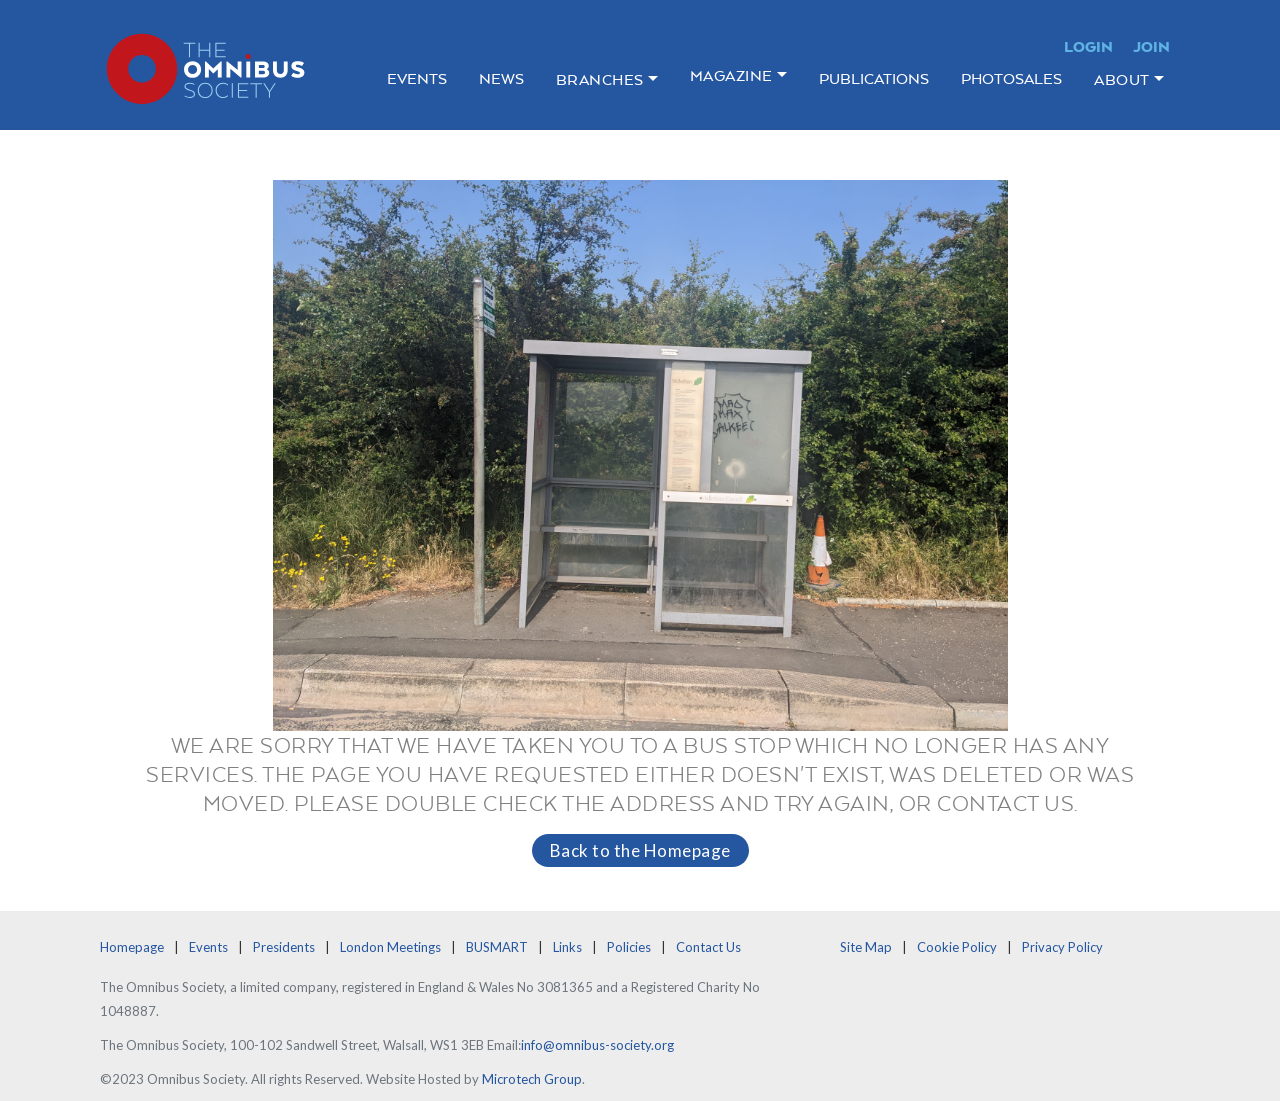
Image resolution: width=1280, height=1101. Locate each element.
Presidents (284, 947)
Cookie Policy (957, 947)
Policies (629, 947)
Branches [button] (600, 79)
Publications (874, 78)
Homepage (132, 947)
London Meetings (390, 947)
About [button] (1122, 79)
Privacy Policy (1062, 947)
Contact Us (708, 947)
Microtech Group (532, 1079)
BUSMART (497, 947)
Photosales (1011, 78)
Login (1088, 46)
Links (567, 947)
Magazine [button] (731, 75)
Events (417, 78)
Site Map (866, 947)
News (501, 78)
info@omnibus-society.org (597, 1045)
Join (1151, 46)
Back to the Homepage (640, 850)
